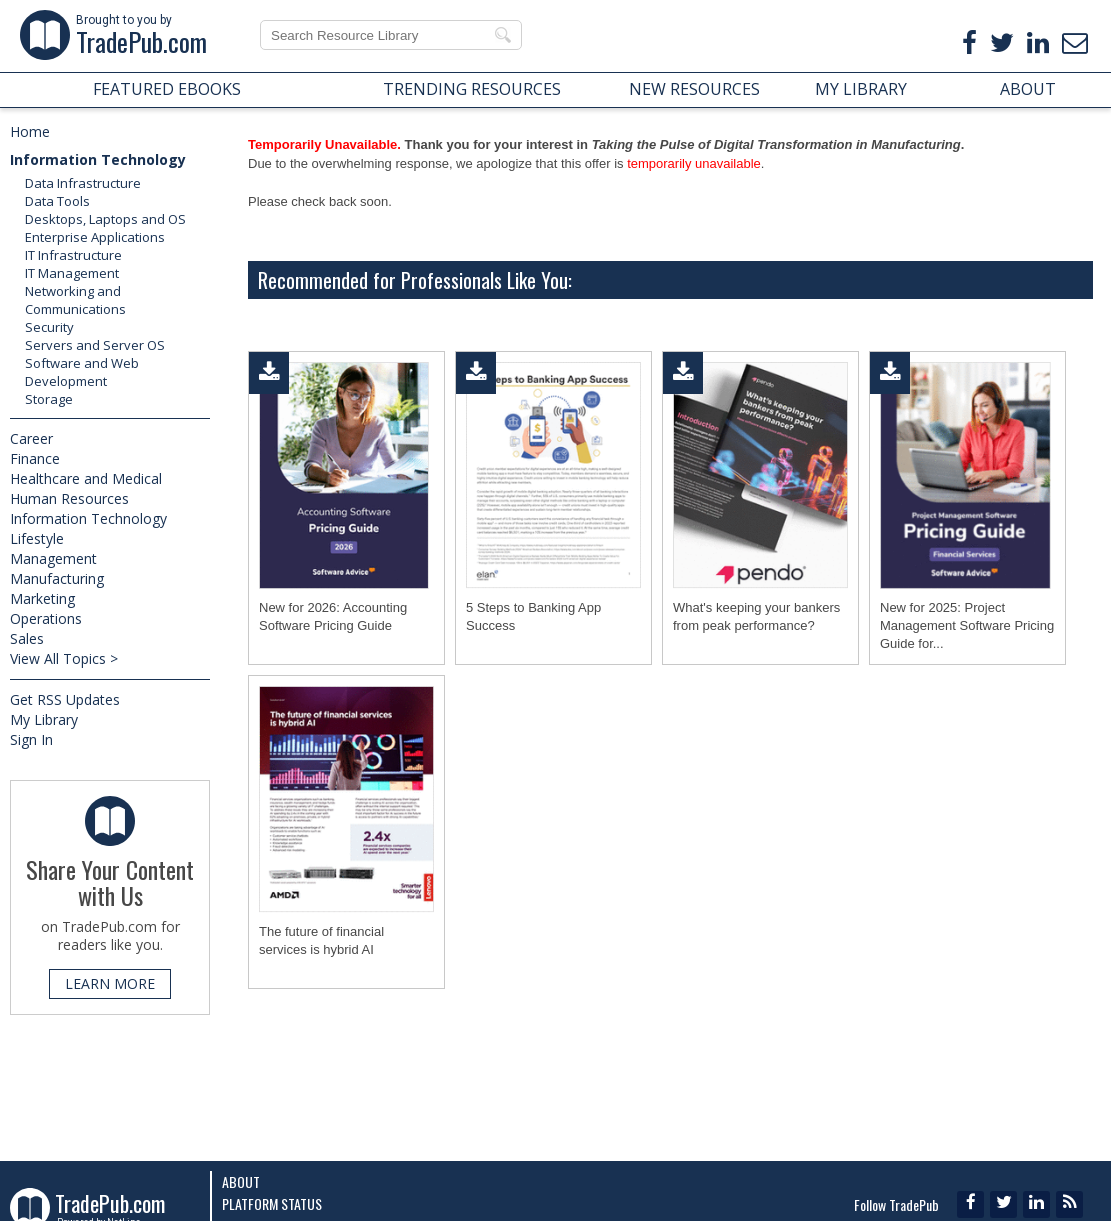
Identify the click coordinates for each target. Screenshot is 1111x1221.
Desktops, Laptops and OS (105, 219)
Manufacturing (57, 578)
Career (31, 438)
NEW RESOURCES (694, 89)
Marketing (42, 598)
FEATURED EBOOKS (167, 89)
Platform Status (272, 1203)
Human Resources (69, 498)
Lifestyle (37, 538)
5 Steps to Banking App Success (533, 616)
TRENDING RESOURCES (472, 89)
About (241, 1181)
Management (53, 558)
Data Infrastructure (83, 183)
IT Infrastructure (73, 255)
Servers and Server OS (95, 345)
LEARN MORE (110, 983)
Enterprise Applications (95, 237)
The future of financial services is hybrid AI (321, 940)
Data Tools (57, 201)
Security (49, 327)
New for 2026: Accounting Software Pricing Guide (333, 616)
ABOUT (1028, 89)
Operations (46, 618)
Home (30, 131)
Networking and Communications (75, 300)
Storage (49, 399)
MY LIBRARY (861, 89)
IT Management (72, 273)
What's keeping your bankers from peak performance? (756, 616)
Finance (35, 458)
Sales (27, 638)
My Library (44, 719)
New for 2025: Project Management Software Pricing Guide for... (967, 625)
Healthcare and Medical (86, 478)
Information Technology (98, 159)
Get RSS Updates (65, 699)
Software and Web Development (82, 372)
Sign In (31, 739)
